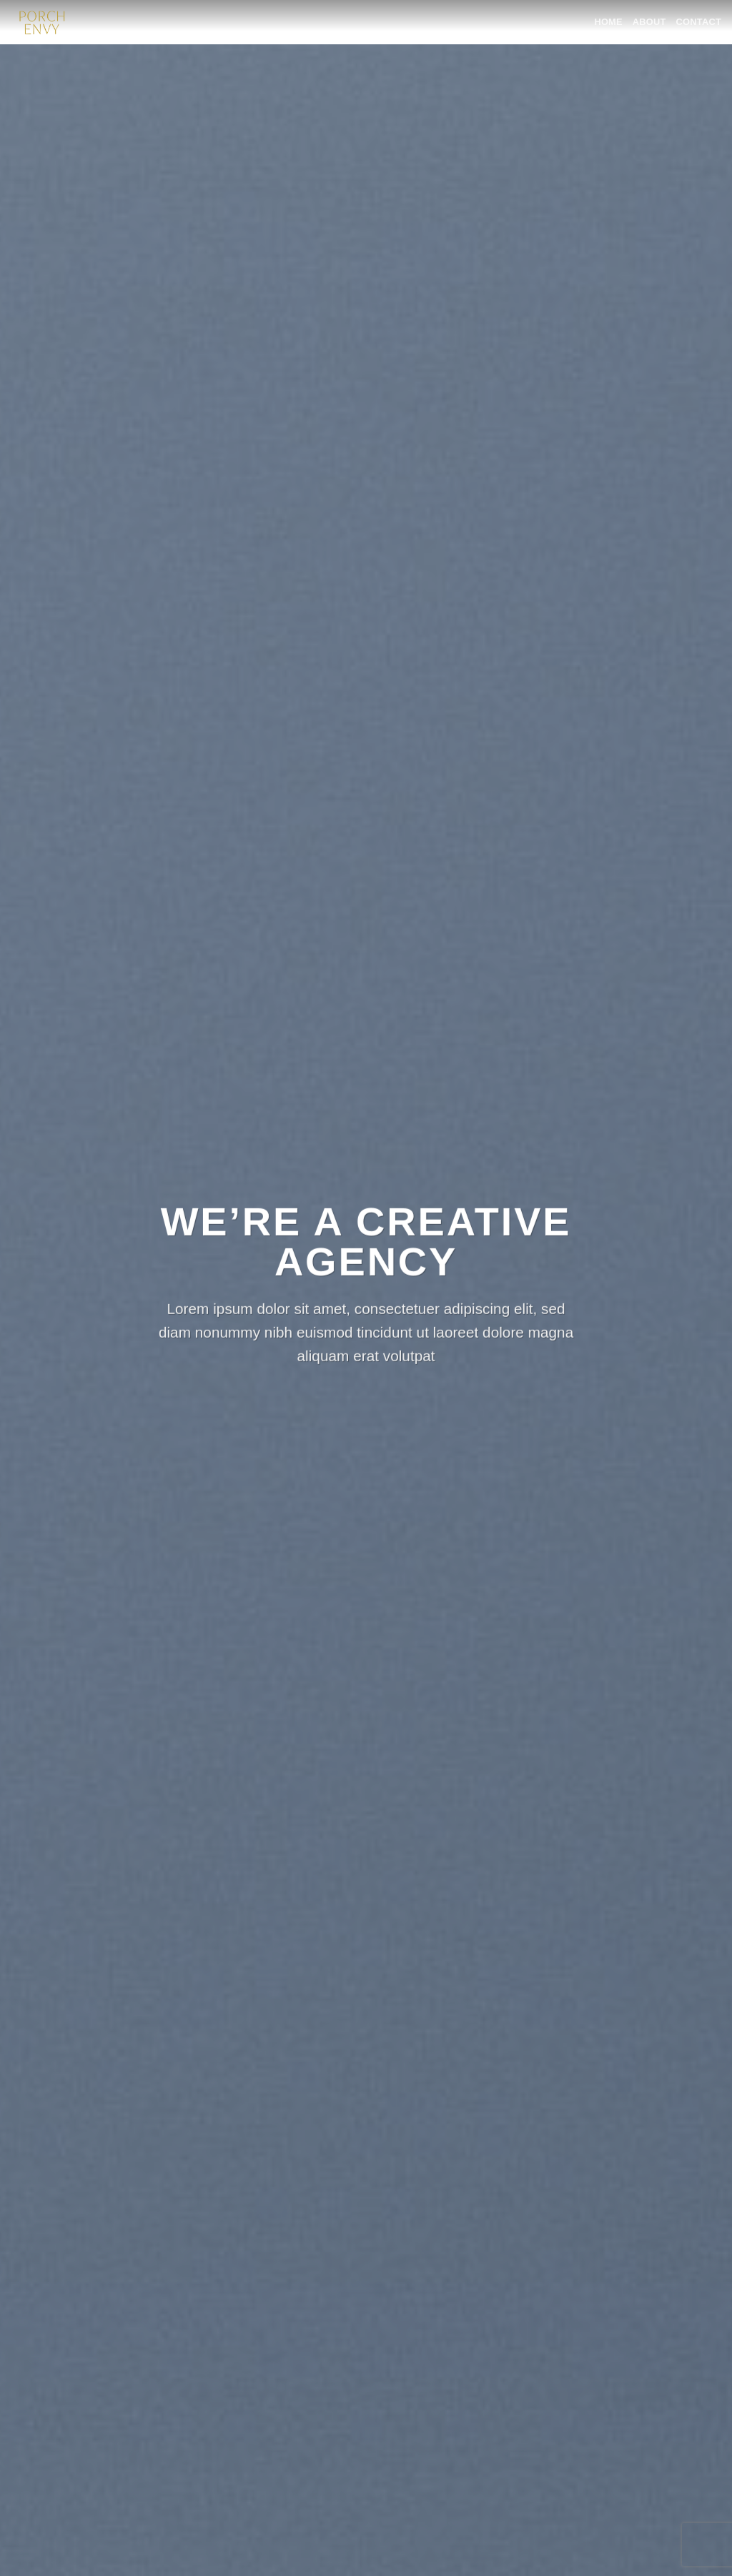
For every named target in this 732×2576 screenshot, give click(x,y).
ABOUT (649, 21)
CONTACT (698, 21)
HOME (608, 21)
